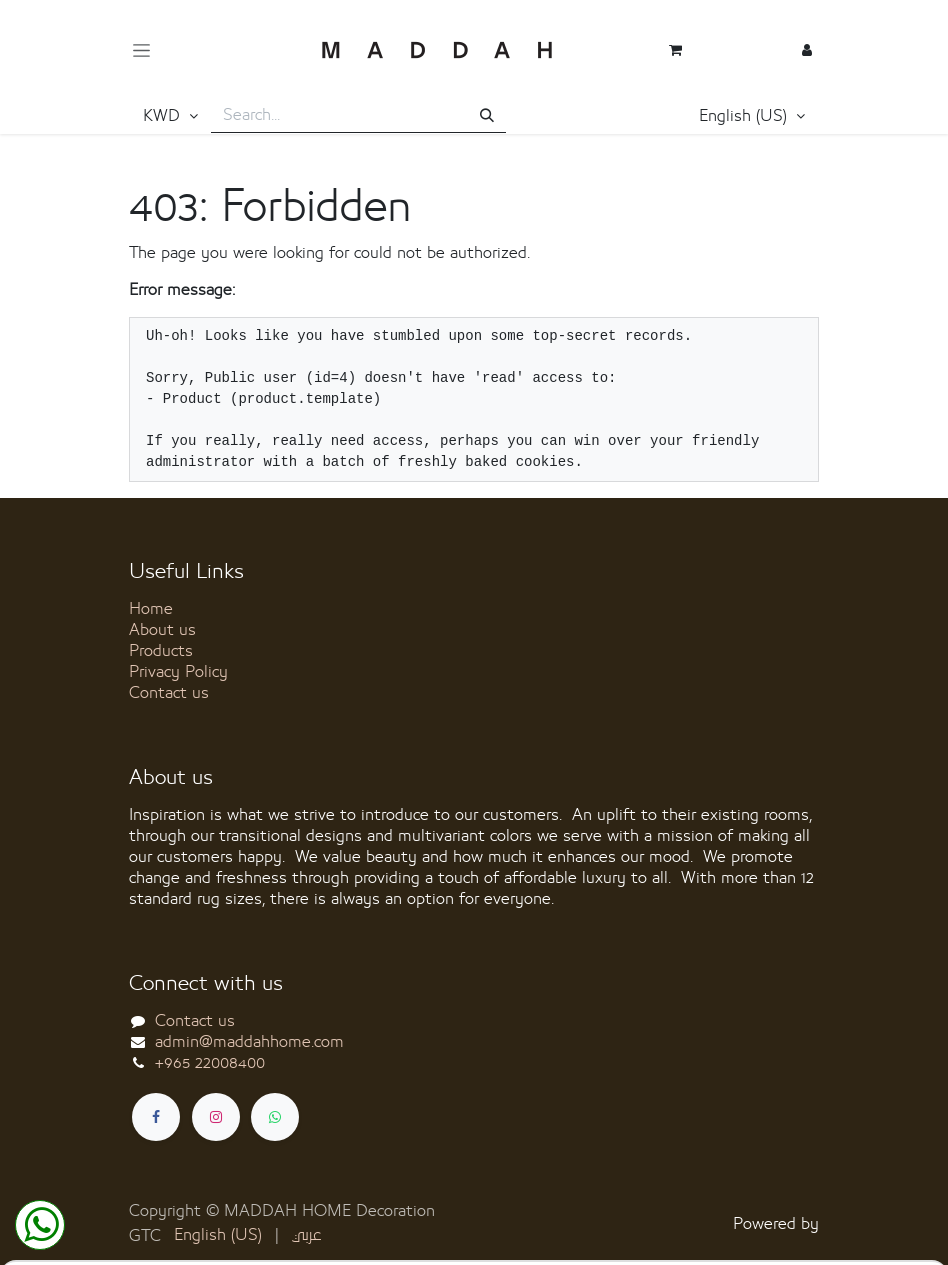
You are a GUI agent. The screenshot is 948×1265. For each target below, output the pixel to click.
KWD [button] (164, 116)
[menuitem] (218, 1235)
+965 (210, 1063)
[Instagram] (216, 1117)
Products (161, 651)
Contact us (169, 693)
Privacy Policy (178, 672)
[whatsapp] (275, 1117)
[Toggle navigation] (141, 50)
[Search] (487, 116)
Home (151, 609)
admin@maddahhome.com (249, 1042)
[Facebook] (156, 1117)
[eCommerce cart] (675, 50)
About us (162, 630)
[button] (752, 117)
